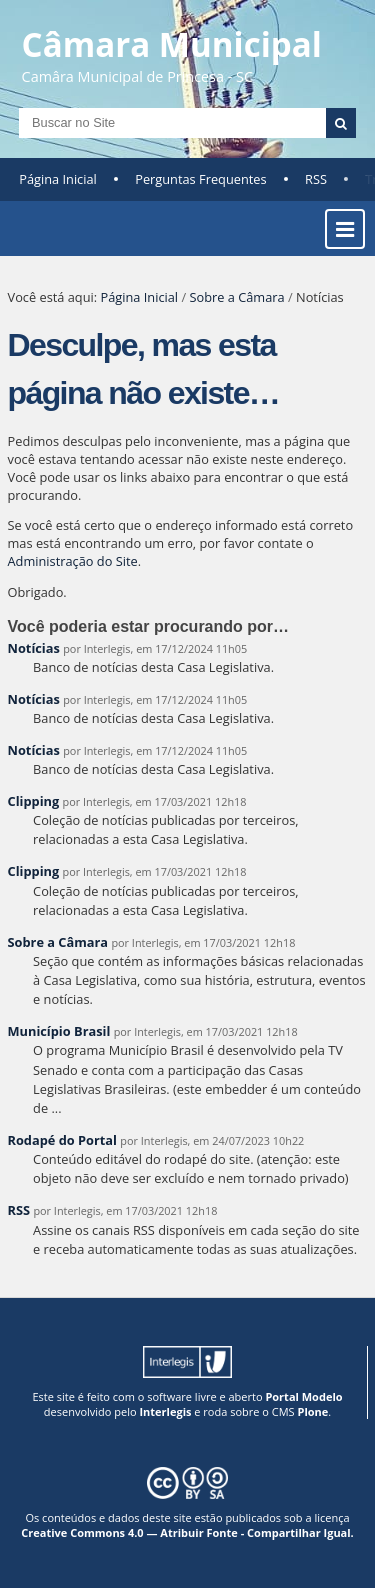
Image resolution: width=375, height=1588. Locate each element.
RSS (316, 179)
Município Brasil (59, 1031)
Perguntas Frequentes (200, 179)
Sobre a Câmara (236, 297)
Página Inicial (58, 179)
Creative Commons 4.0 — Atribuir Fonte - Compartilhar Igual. (187, 1532)
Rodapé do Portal (63, 1140)
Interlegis (165, 1411)
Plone (312, 1411)
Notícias (34, 648)
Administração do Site (73, 561)
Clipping (34, 801)
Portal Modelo (303, 1396)
